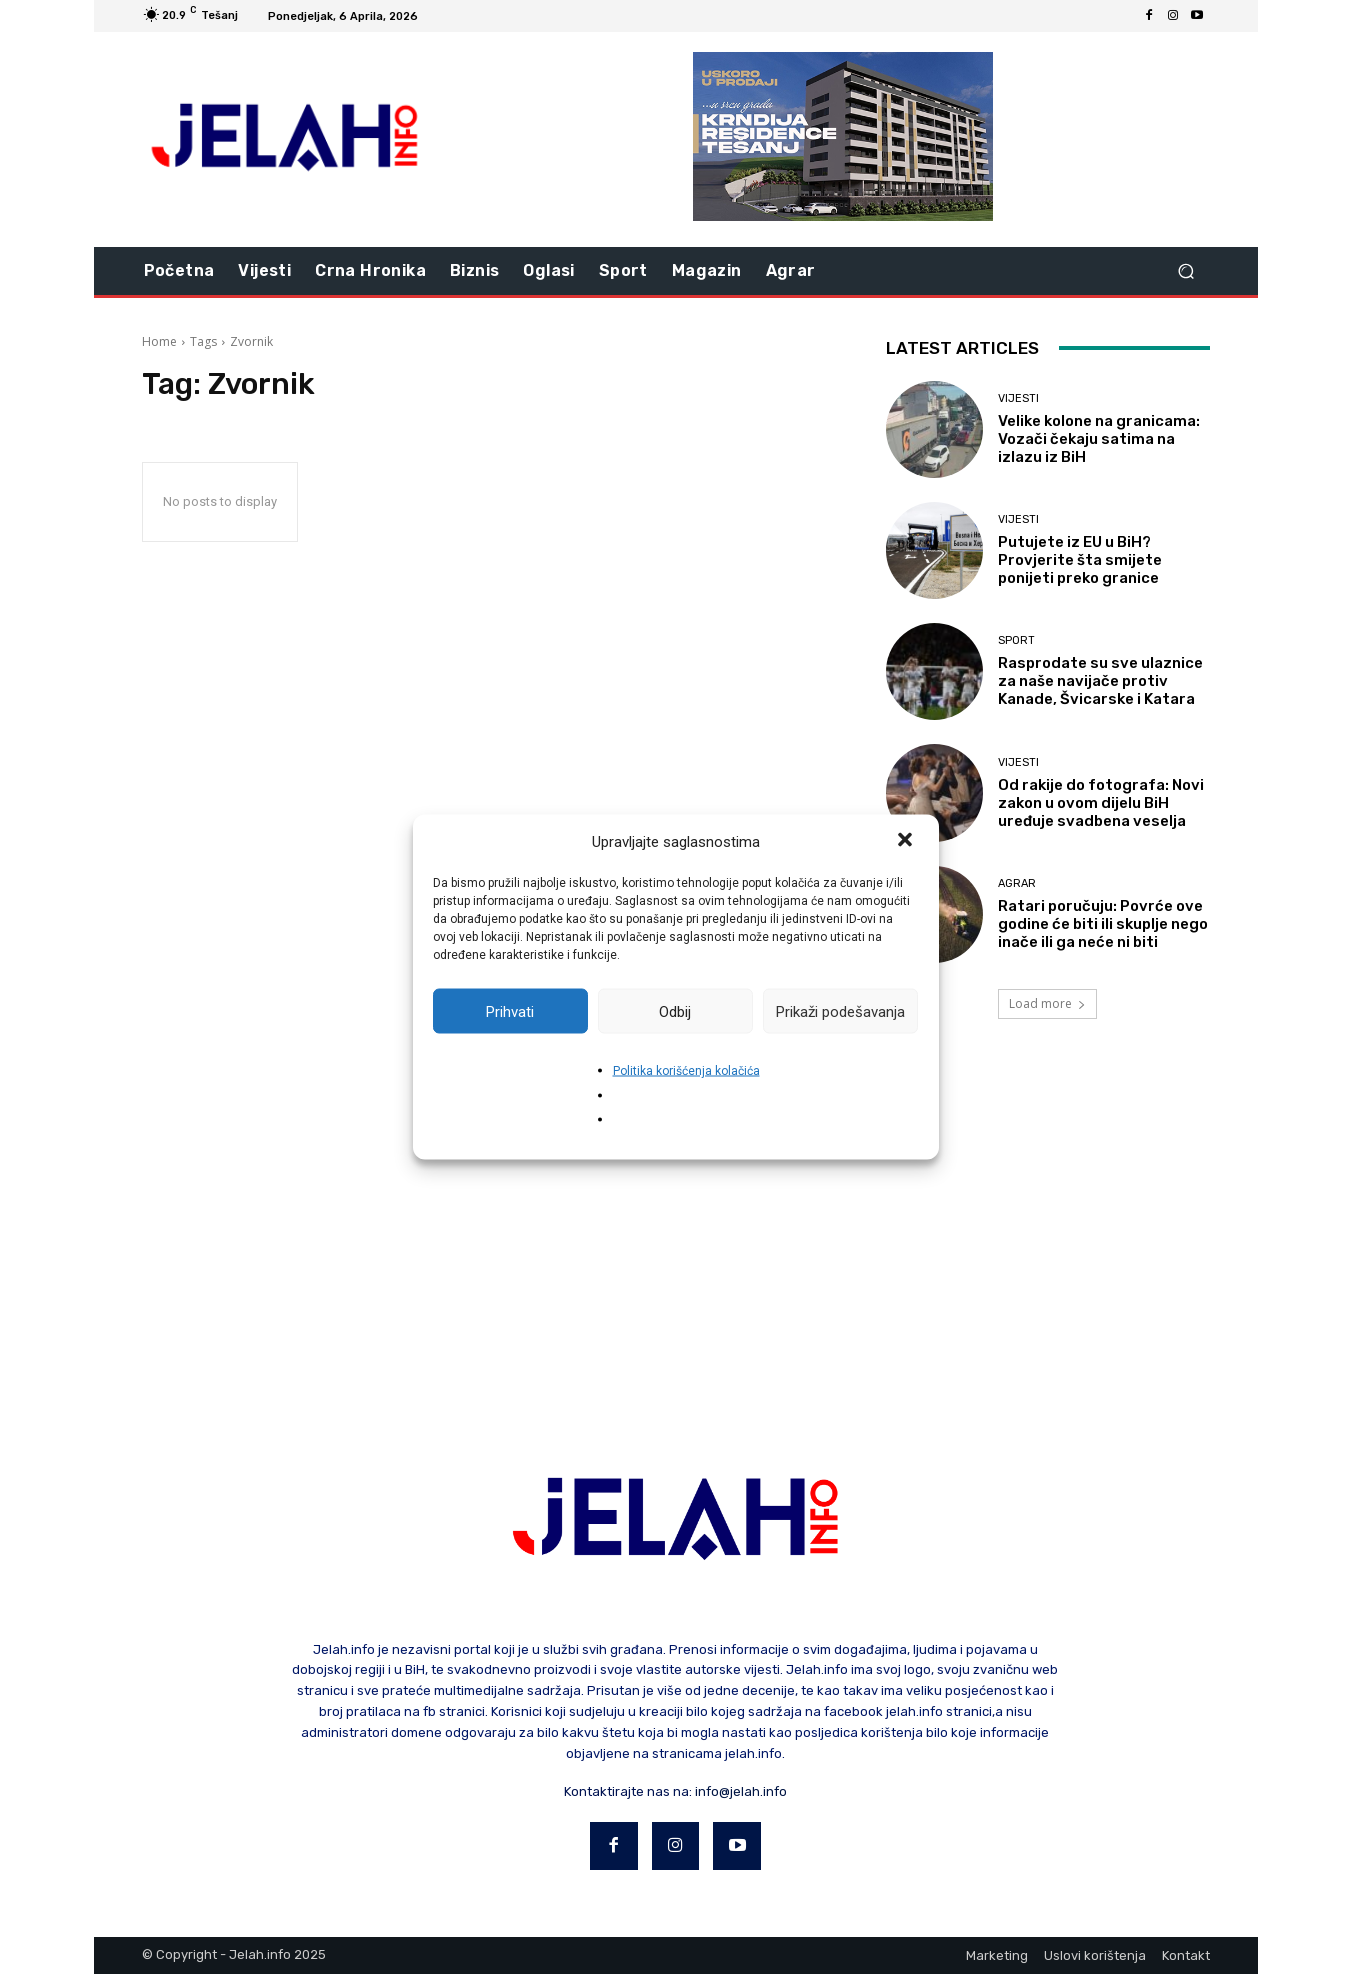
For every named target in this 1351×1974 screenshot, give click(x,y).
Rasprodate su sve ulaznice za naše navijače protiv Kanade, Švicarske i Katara (1100, 681)
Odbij (675, 1011)
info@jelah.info (741, 1791)
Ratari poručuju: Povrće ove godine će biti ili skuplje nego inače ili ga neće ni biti (1103, 924)
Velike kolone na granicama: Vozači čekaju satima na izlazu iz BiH (1099, 439)
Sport (1016, 640)
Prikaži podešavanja (840, 1011)
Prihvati (510, 1011)
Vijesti (1018, 398)
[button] (907, 842)
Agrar (1017, 883)
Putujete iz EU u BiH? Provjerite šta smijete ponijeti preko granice (1080, 560)
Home (159, 341)
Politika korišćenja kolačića (686, 1071)
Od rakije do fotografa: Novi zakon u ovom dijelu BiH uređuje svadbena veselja (1101, 803)
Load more (1047, 1003)
